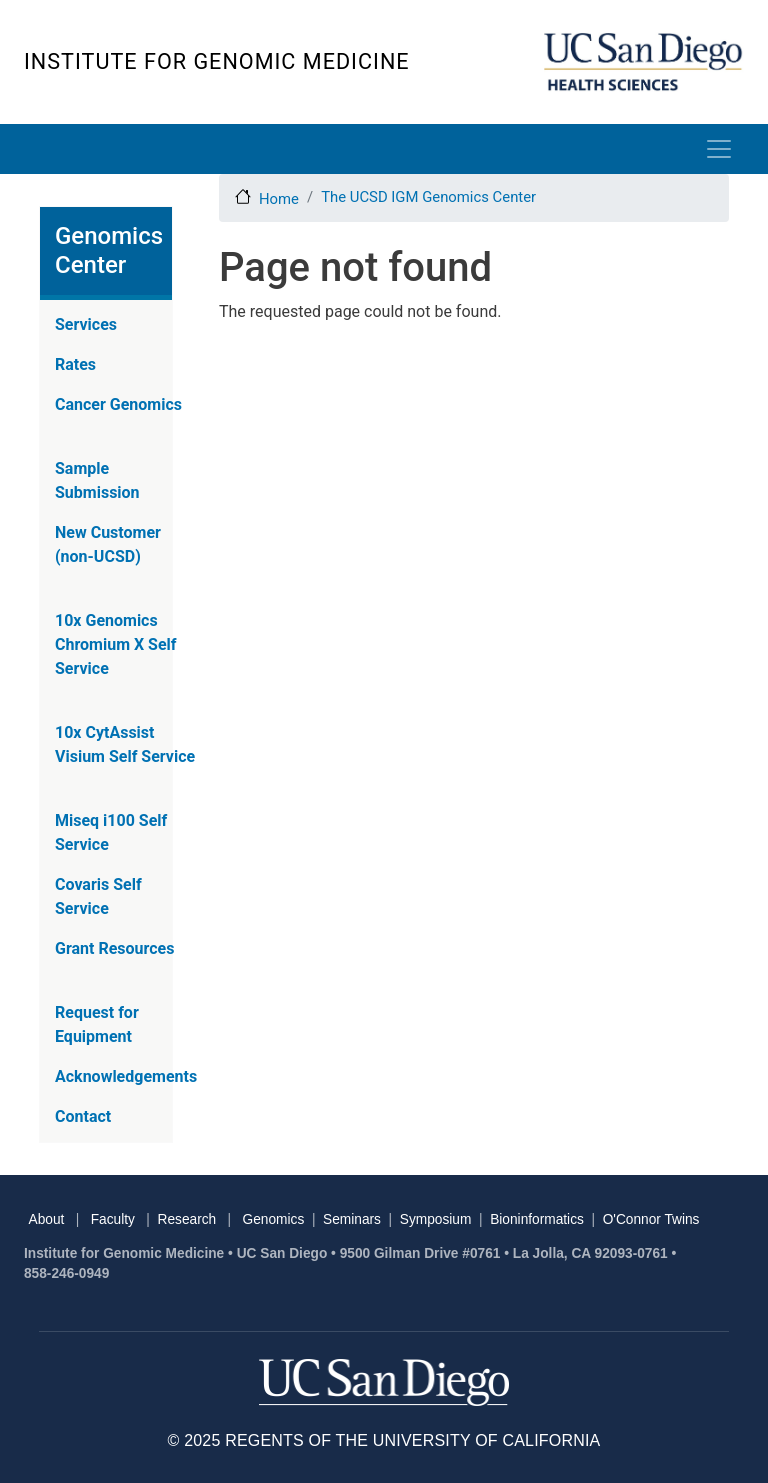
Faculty (113, 1219)
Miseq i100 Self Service (111, 832)
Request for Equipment (97, 1024)
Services (86, 324)
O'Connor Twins (651, 1219)
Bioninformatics (537, 1219)
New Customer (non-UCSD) (108, 544)
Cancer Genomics (118, 404)
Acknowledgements (126, 1076)
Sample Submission (97, 480)
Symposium (436, 1219)
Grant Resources (114, 948)
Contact (83, 1116)
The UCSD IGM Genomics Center (428, 197)
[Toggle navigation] (719, 149)
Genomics (274, 1219)
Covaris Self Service (98, 896)
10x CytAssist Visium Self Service (125, 744)
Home (279, 199)
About (47, 1219)
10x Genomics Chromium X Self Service (116, 644)
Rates (75, 364)
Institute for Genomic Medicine (217, 61)
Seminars (352, 1219)
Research (187, 1219)
